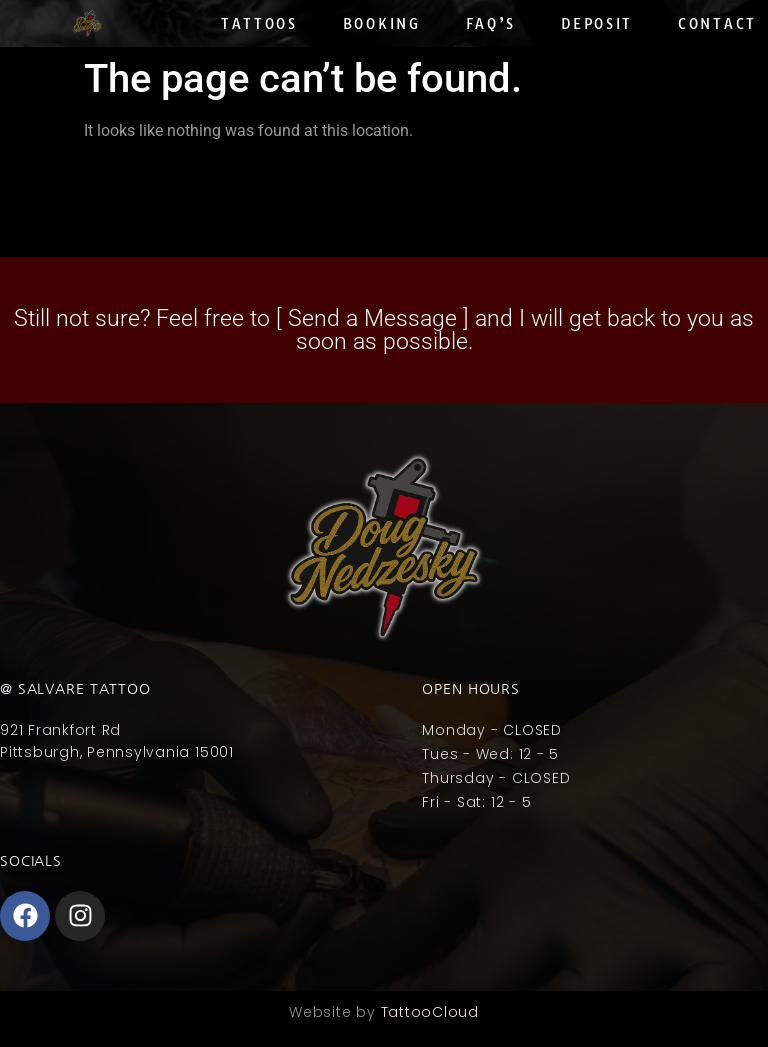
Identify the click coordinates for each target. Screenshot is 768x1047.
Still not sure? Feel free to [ (151, 318)
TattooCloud (430, 1012)
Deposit (597, 24)
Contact (717, 24)
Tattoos (259, 24)
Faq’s (491, 24)
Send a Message (372, 318)
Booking (382, 24)
